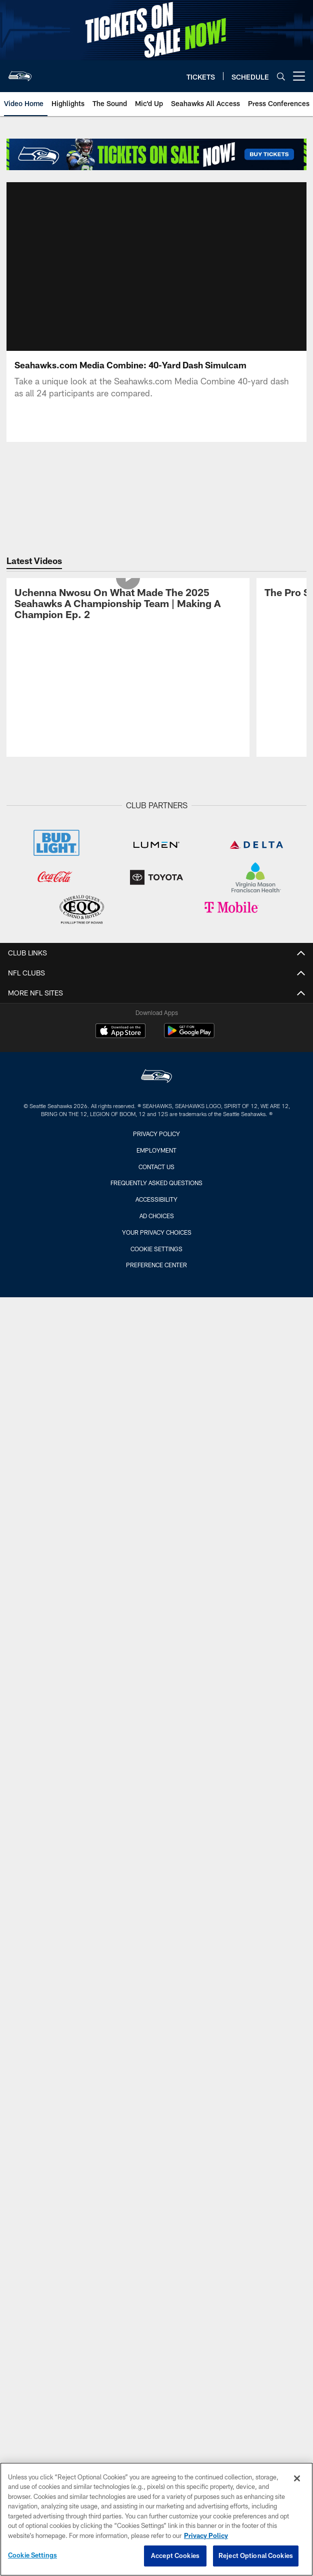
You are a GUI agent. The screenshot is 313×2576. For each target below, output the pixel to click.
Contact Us (156, 1118)
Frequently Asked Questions (156, 1134)
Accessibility (157, 1151)
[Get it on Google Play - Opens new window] (189, 987)
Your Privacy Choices (157, 1184)
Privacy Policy (156, 1085)
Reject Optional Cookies (255, 2555)
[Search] (281, 76)
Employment (156, 1102)
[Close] (297, 2478)
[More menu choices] (299, 76)
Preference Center (156, 1216)
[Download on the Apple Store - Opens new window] (120, 983)
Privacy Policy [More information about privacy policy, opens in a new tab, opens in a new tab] (206, 2535)
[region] (156, 2519)
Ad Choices (157, 1167)
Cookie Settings (156, 1200)
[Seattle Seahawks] (156, 1028)
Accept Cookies (175, 2555)
